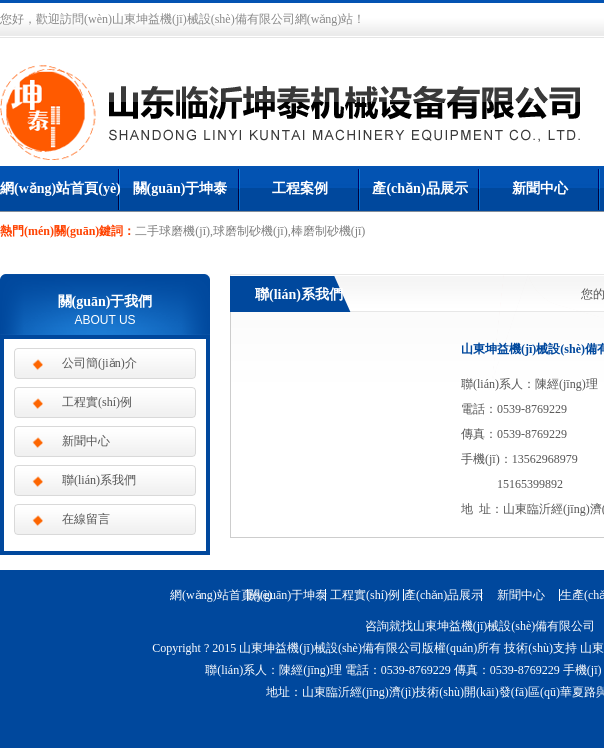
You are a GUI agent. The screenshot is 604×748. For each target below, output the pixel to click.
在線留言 (86, 519)
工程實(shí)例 (97, 402)
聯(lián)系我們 (99, 480)
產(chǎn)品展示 (419, 188)
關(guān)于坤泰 (180, 188)
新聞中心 (540, 188)
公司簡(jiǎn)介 (99, 363)
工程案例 (300, 188)
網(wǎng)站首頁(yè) (60, 188)
